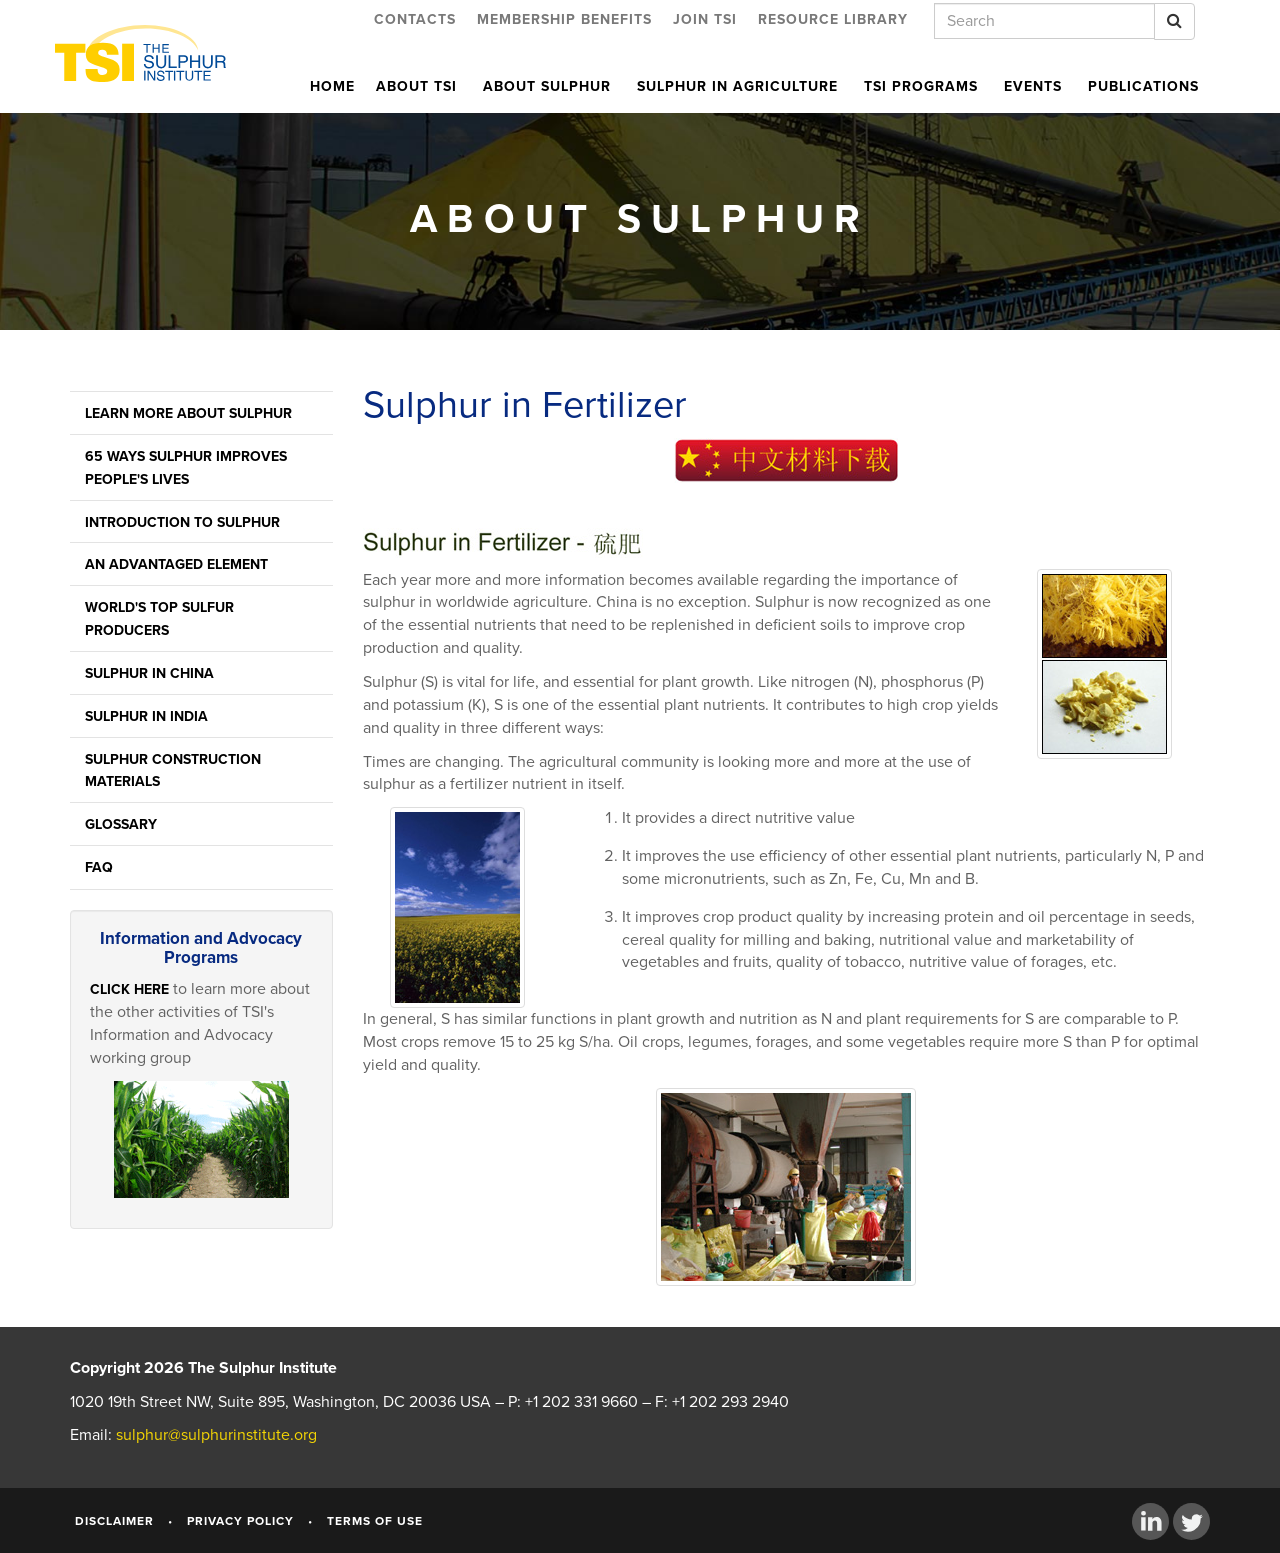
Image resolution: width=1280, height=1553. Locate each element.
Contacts (415, 19)
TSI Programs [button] (923, 86)
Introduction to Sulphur (182, 522)
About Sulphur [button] (549, 86)
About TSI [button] (419, 86)
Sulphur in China (149, 673)
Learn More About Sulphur (188, 413)
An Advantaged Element (176, 564)
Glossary (121, 824)
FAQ (99, 867)
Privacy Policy (240, 1521)
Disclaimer (114, 1521)
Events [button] (1035, 86)
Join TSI (705, 19)
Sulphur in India (146, 716)
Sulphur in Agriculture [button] (740, 86)
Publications (1143, 86)
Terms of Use (375, 1521)
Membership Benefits (564, 19)
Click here (129, 989)
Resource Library (833, 19)
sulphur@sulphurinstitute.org (216, 1435)
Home (332, 86)
